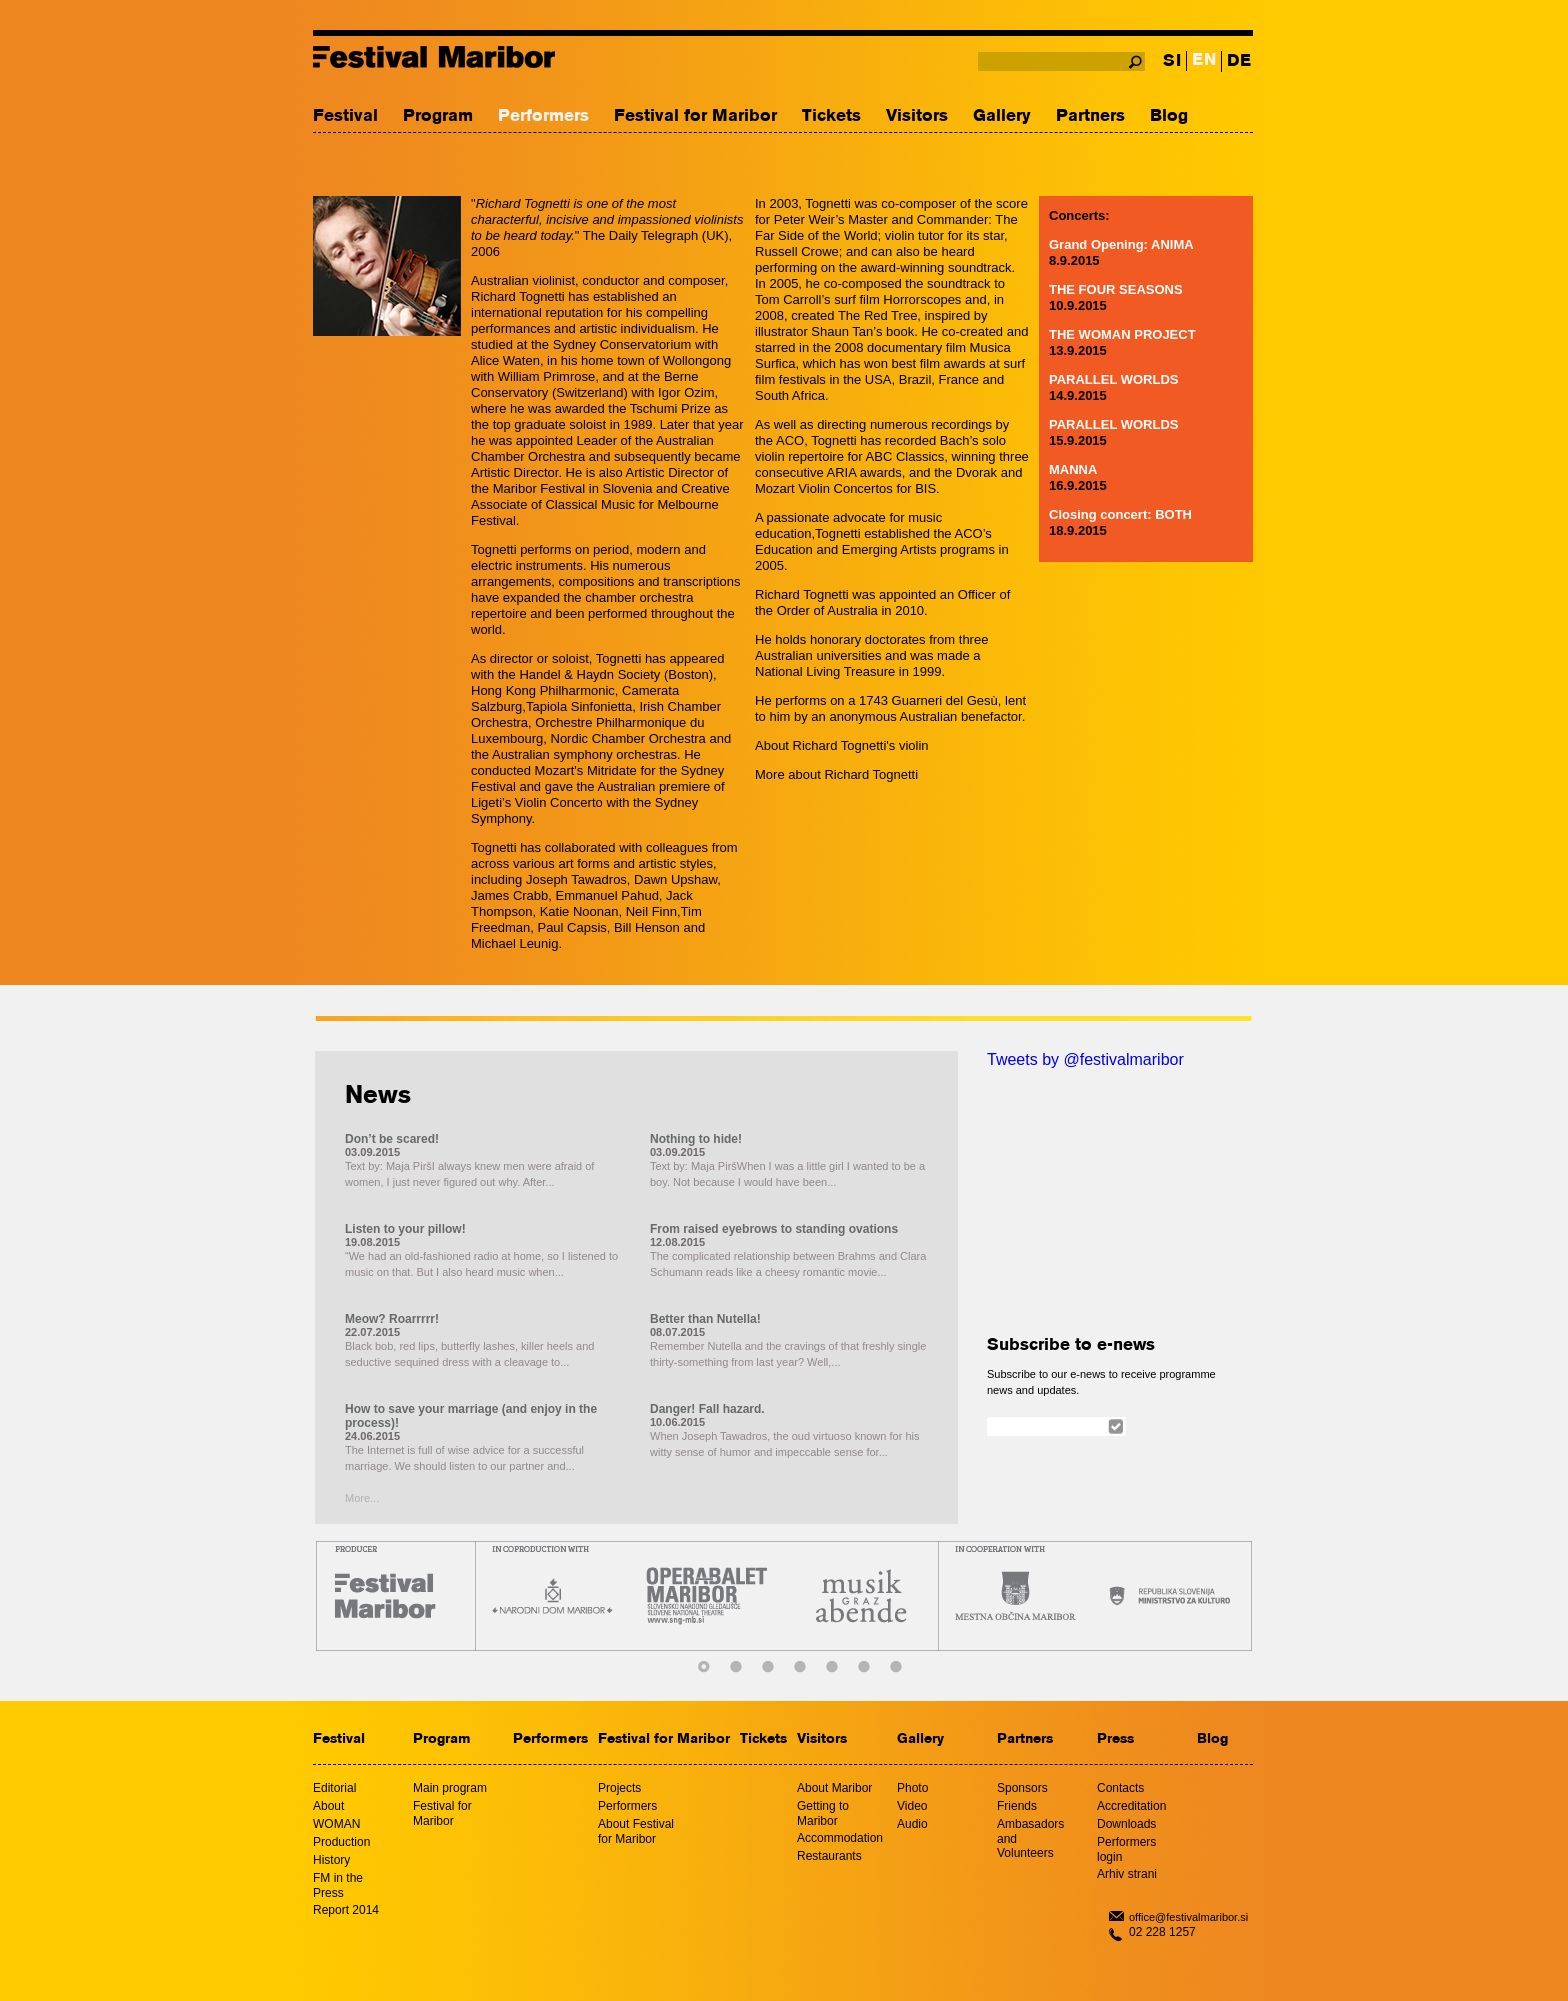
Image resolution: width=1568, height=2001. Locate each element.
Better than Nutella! (705, 1319)
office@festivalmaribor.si (1188, 1917)
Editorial (334, 1788)
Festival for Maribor (695, 116)
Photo (912, 1788)
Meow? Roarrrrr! (392, 1319)
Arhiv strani (1127, 1874)
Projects (619, 1788)
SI (1172, 61)
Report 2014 (346, 1910)
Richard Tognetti (871, 774)
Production (341, 1842)
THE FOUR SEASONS (1116, 289)
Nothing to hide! (696, 1139)
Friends (1017, 1806)
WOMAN (336, 1824)
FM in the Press (338, 1885)
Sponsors (1022, 1788)
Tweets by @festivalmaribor (1085, 1059)
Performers (543, 116)
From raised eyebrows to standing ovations (774, 1229)
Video (912, 1806)
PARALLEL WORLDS (1114, 379)
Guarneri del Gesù (945, 700)
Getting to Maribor (823, 1813)
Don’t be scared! (392, 1139)
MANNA (1073, 469)
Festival (345, 116)
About (328, 1806)
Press (1115, 1739)
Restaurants (829, 1856)
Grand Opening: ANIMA (1121, 244)
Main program (450, 1788)
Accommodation (840, 1838)
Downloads (1126, 1824)
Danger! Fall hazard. (707, 1409)
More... (362, 1498)
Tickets (831, 116)
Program (438, 116)
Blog (1169, 116)
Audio (912, 1824)
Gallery (1002, 116)
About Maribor (834, 1788)
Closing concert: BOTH (1120, 514)
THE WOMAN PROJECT (1122, 334)
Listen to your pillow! (405, 1229)
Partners (1090, 116)
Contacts (1120, 1788)
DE (1239, 61)
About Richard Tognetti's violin (842, 745)
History (331, 1860)
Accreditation (1131, 1806)
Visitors (917, 116)
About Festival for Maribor (636, 1831)
